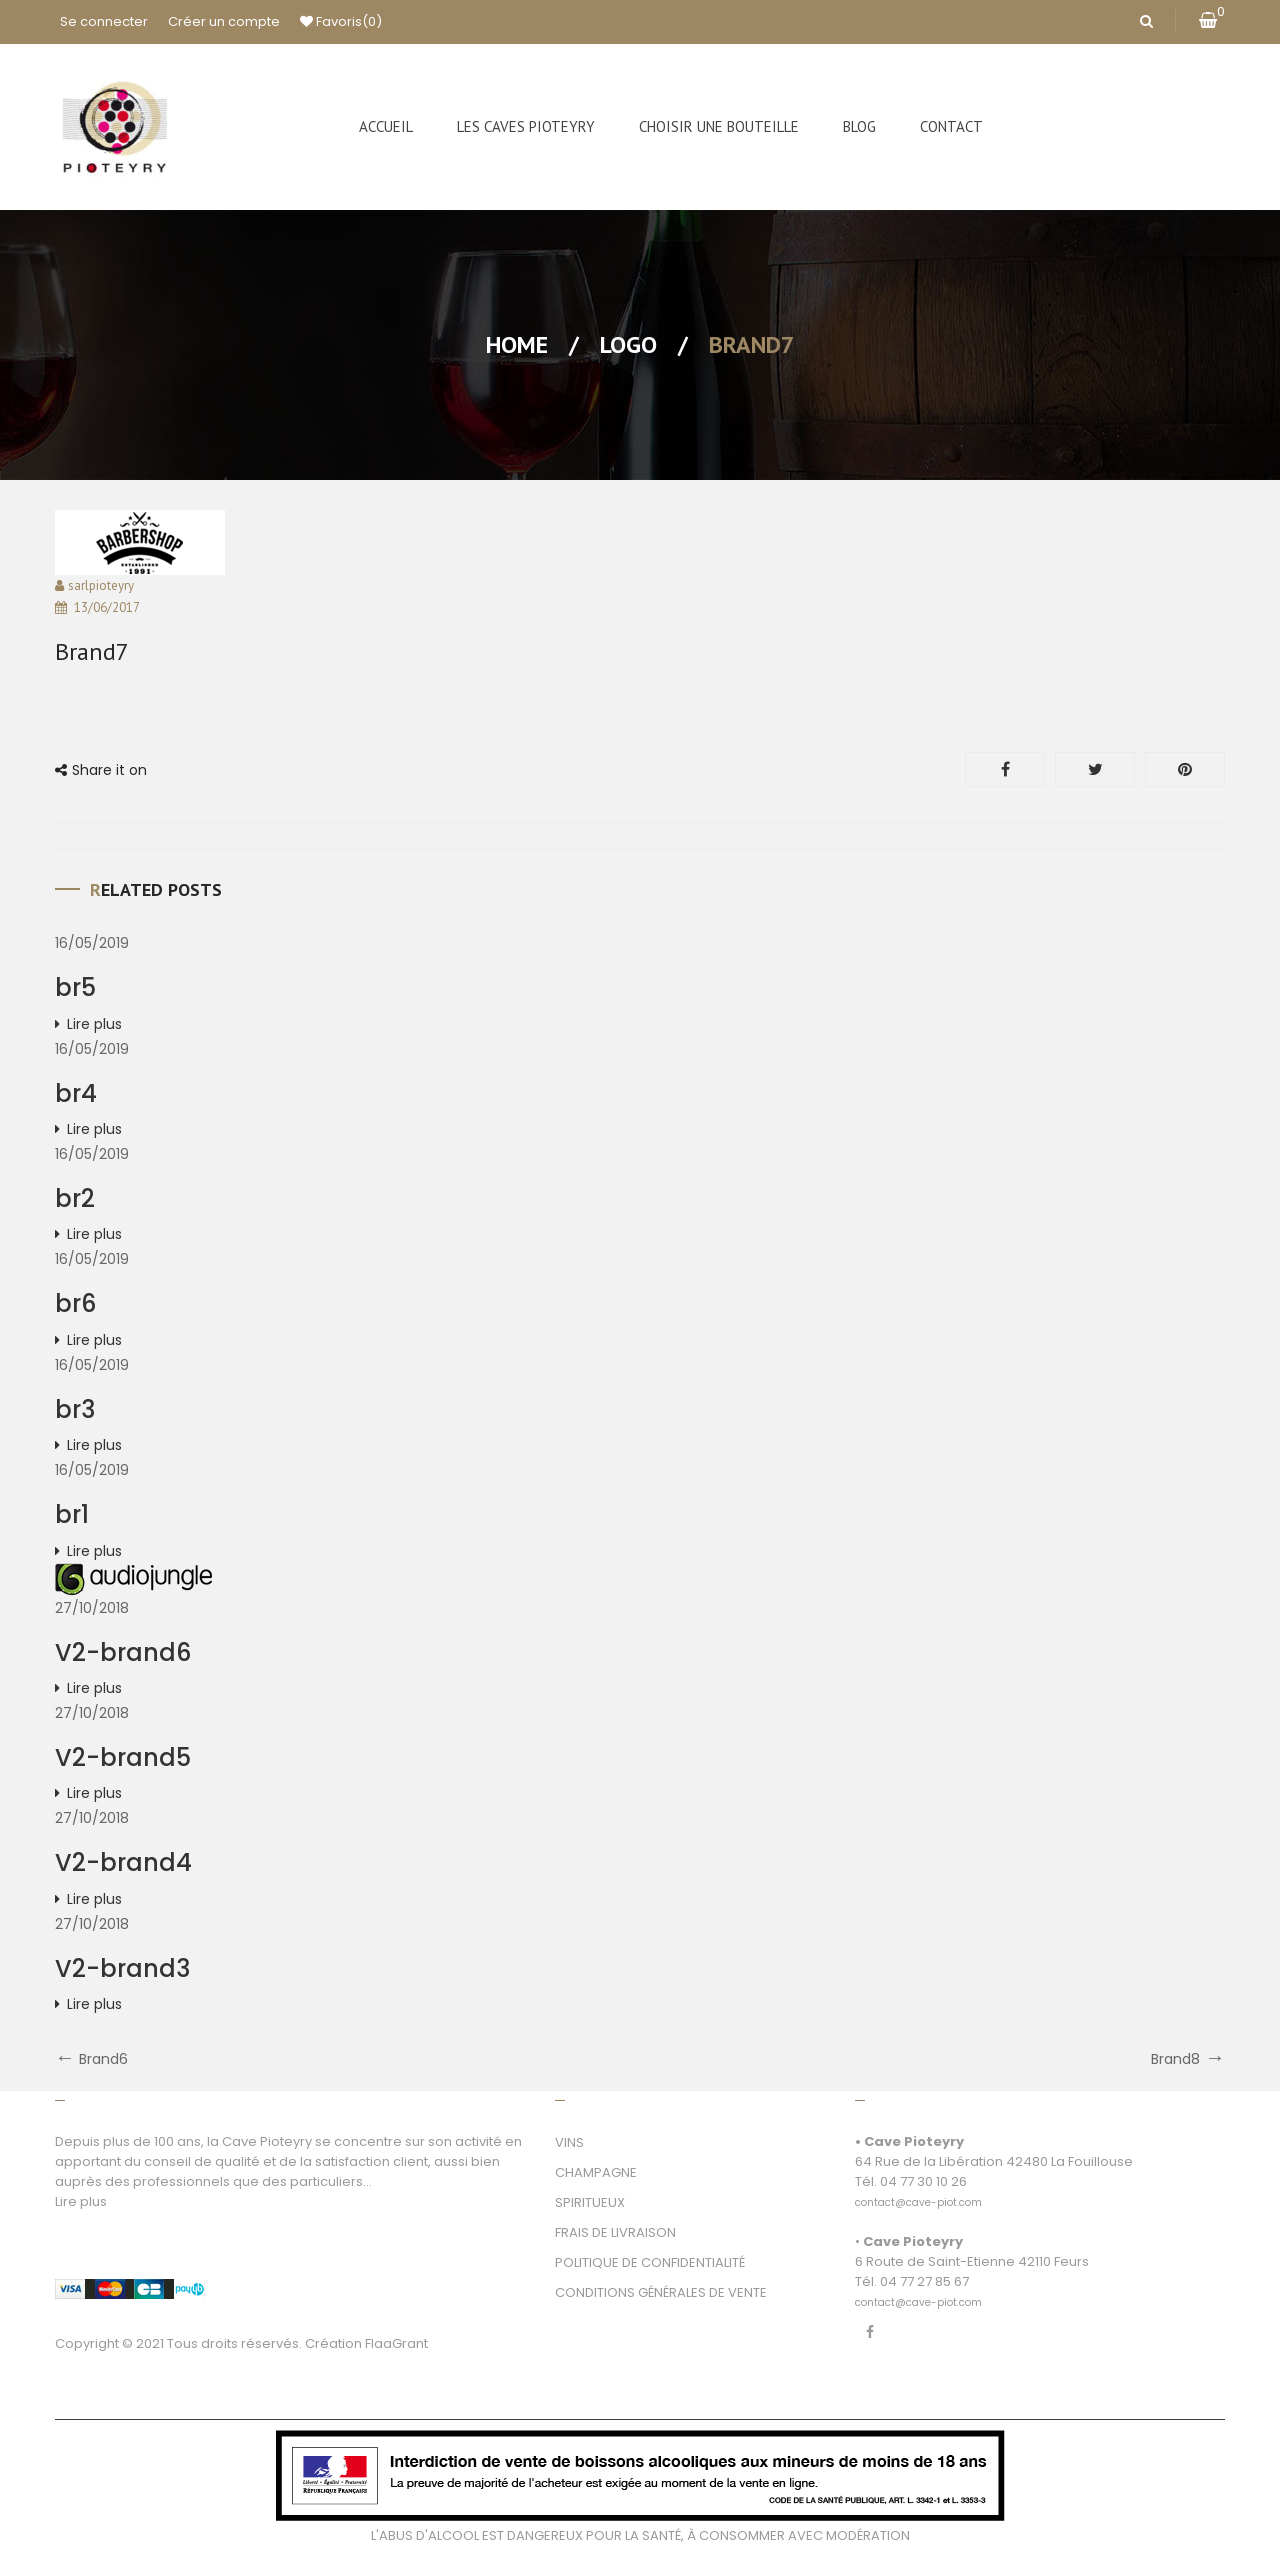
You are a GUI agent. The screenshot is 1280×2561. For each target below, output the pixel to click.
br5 (75, 987)
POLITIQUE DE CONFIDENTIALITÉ (650, 2262)
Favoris (341, 22)
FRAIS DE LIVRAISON (615, 2232)
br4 (76, 1093)
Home (517, 344)
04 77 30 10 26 (923, 2181)
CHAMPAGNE (596, 2172)
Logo (628, 344)
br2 (75, 1198)
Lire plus (94, 1024)
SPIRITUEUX (590, 2202)
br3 (75, 1409)
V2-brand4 (123, 1862)
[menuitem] (386, 127)
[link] (918, 2191)
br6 (75, 1303)
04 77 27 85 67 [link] (924, 2281)
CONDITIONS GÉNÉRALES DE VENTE (661, 2292)
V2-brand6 (123, 1652)
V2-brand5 (123, 1757)
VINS (569, 2142)
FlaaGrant (396, 2343)
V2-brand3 (122, 1968)
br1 (72, 1514)
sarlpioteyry (101, 585)
